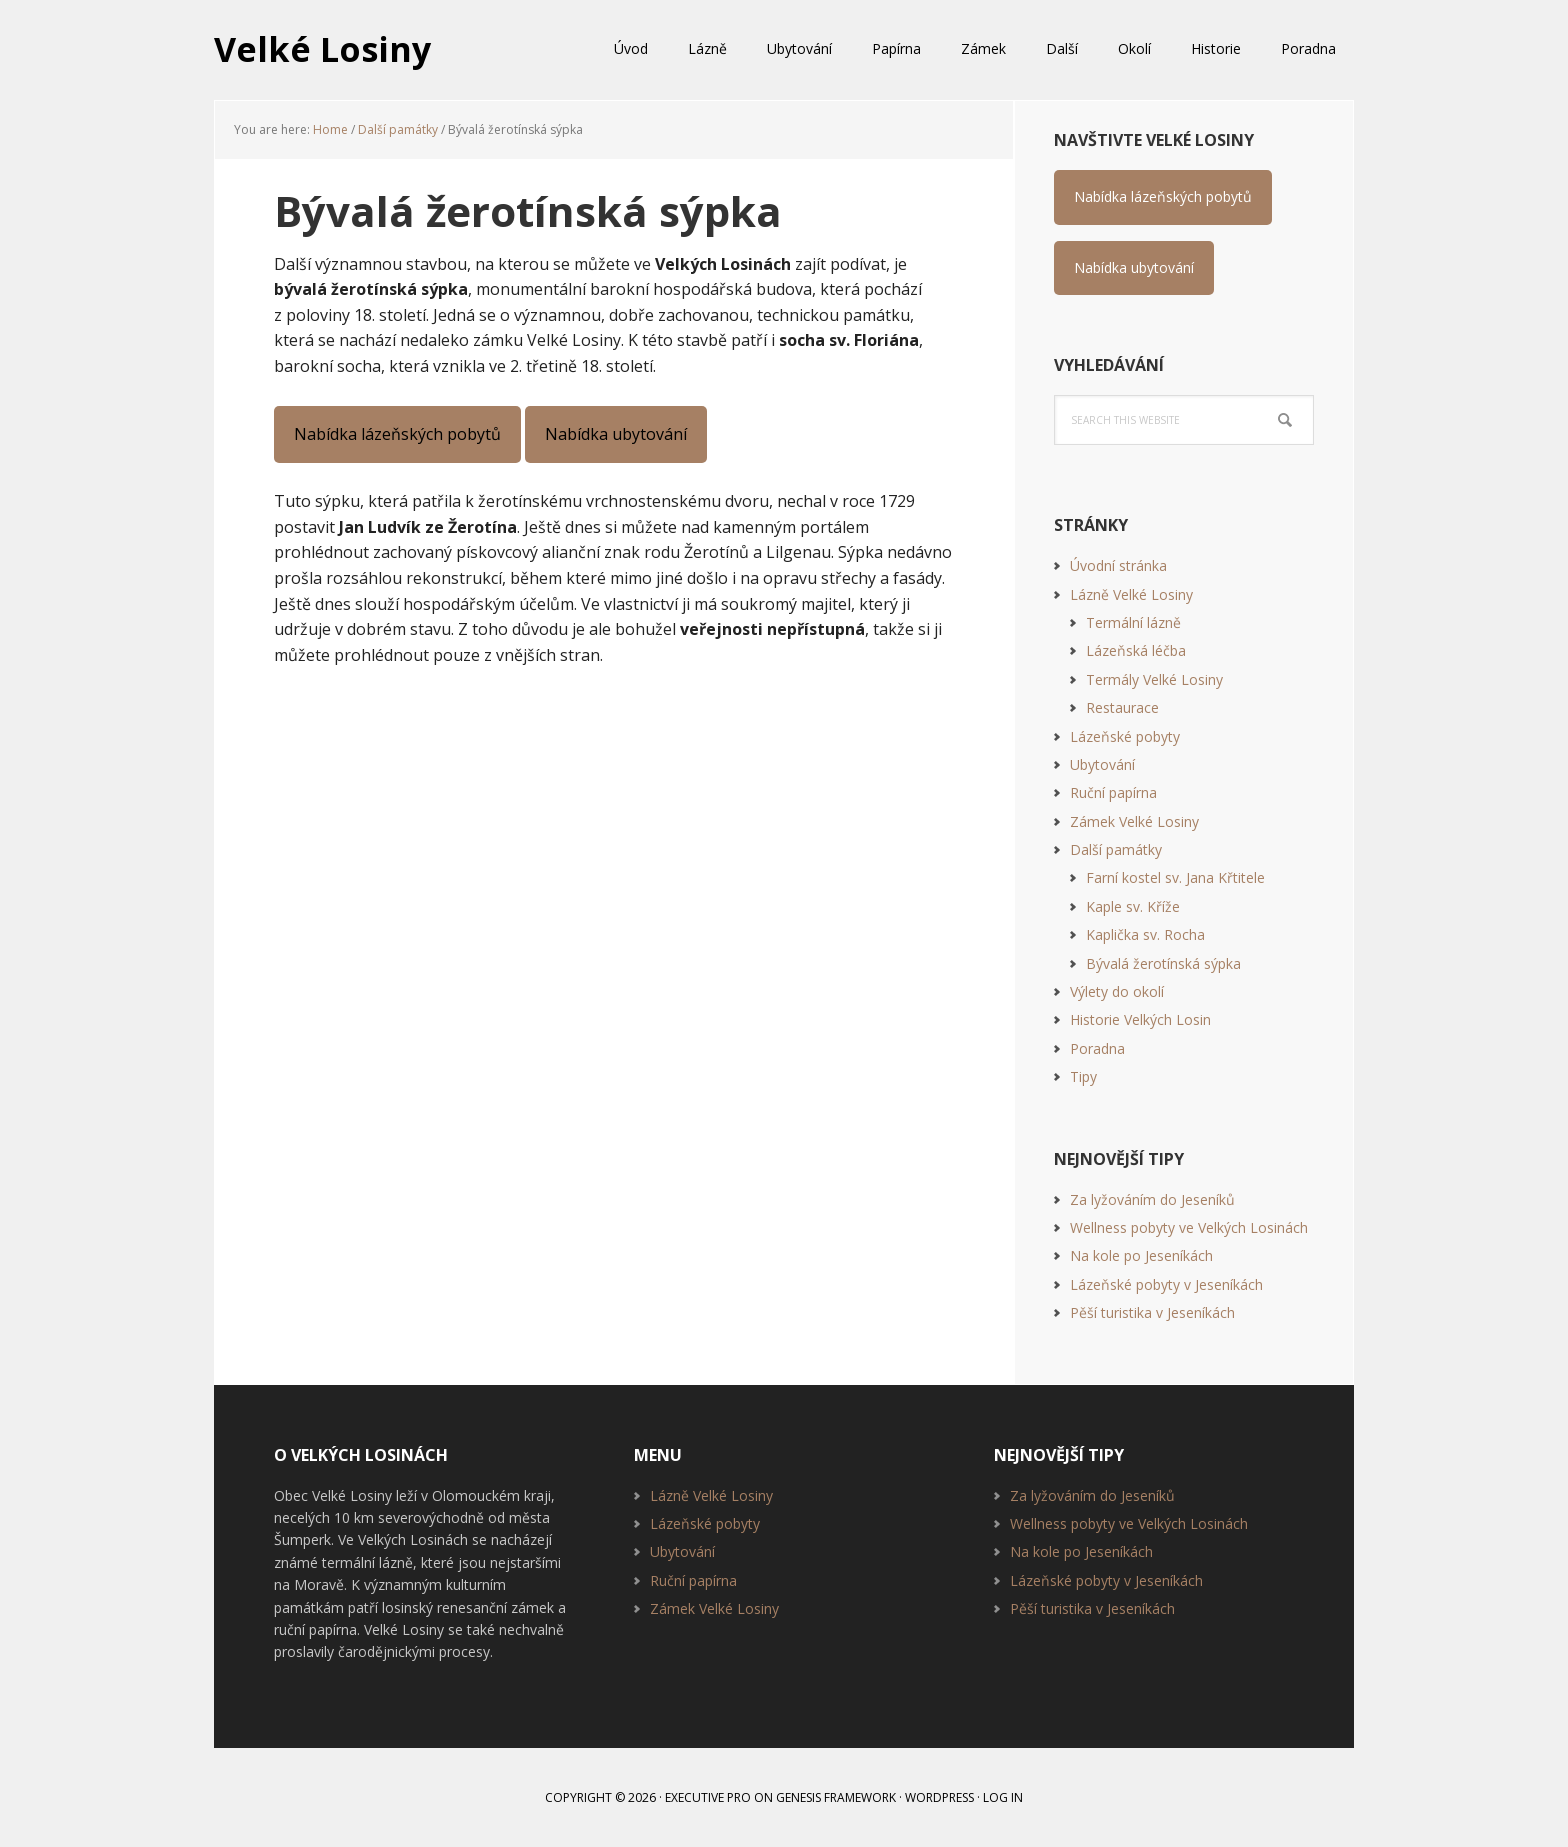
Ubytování (1102, 764)
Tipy (1083, 1076)
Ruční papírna (1113, 792)
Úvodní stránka (1118, 565)
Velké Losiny (327, 49)
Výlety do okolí (1117, 991)
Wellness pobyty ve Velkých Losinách (1189, 1227)
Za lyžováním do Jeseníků (1152, 1199)
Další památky (1116, 849)
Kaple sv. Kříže (1133, 906)
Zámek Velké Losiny (1134, 821)
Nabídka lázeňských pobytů (397, 434)
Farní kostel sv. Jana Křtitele (1175, 877)
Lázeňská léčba (1136, 650)
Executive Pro (708, 1797)
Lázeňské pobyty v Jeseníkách (1166, 1284)
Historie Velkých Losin (1140, 1019)
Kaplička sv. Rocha (1145, 934)
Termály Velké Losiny (1154, 679)
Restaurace (1122, 707)
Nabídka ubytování (616, 434)
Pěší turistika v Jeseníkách (1152, 1312)
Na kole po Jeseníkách (1141, 1255)
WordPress (939, 1797)
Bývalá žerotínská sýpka (1163, 963)
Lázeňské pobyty (1125, 736)
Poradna (1097, 1048)
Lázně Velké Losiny (1131, 594)
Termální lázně (1133, 622)
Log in (1003, 1797)
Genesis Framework (836, 1797)
